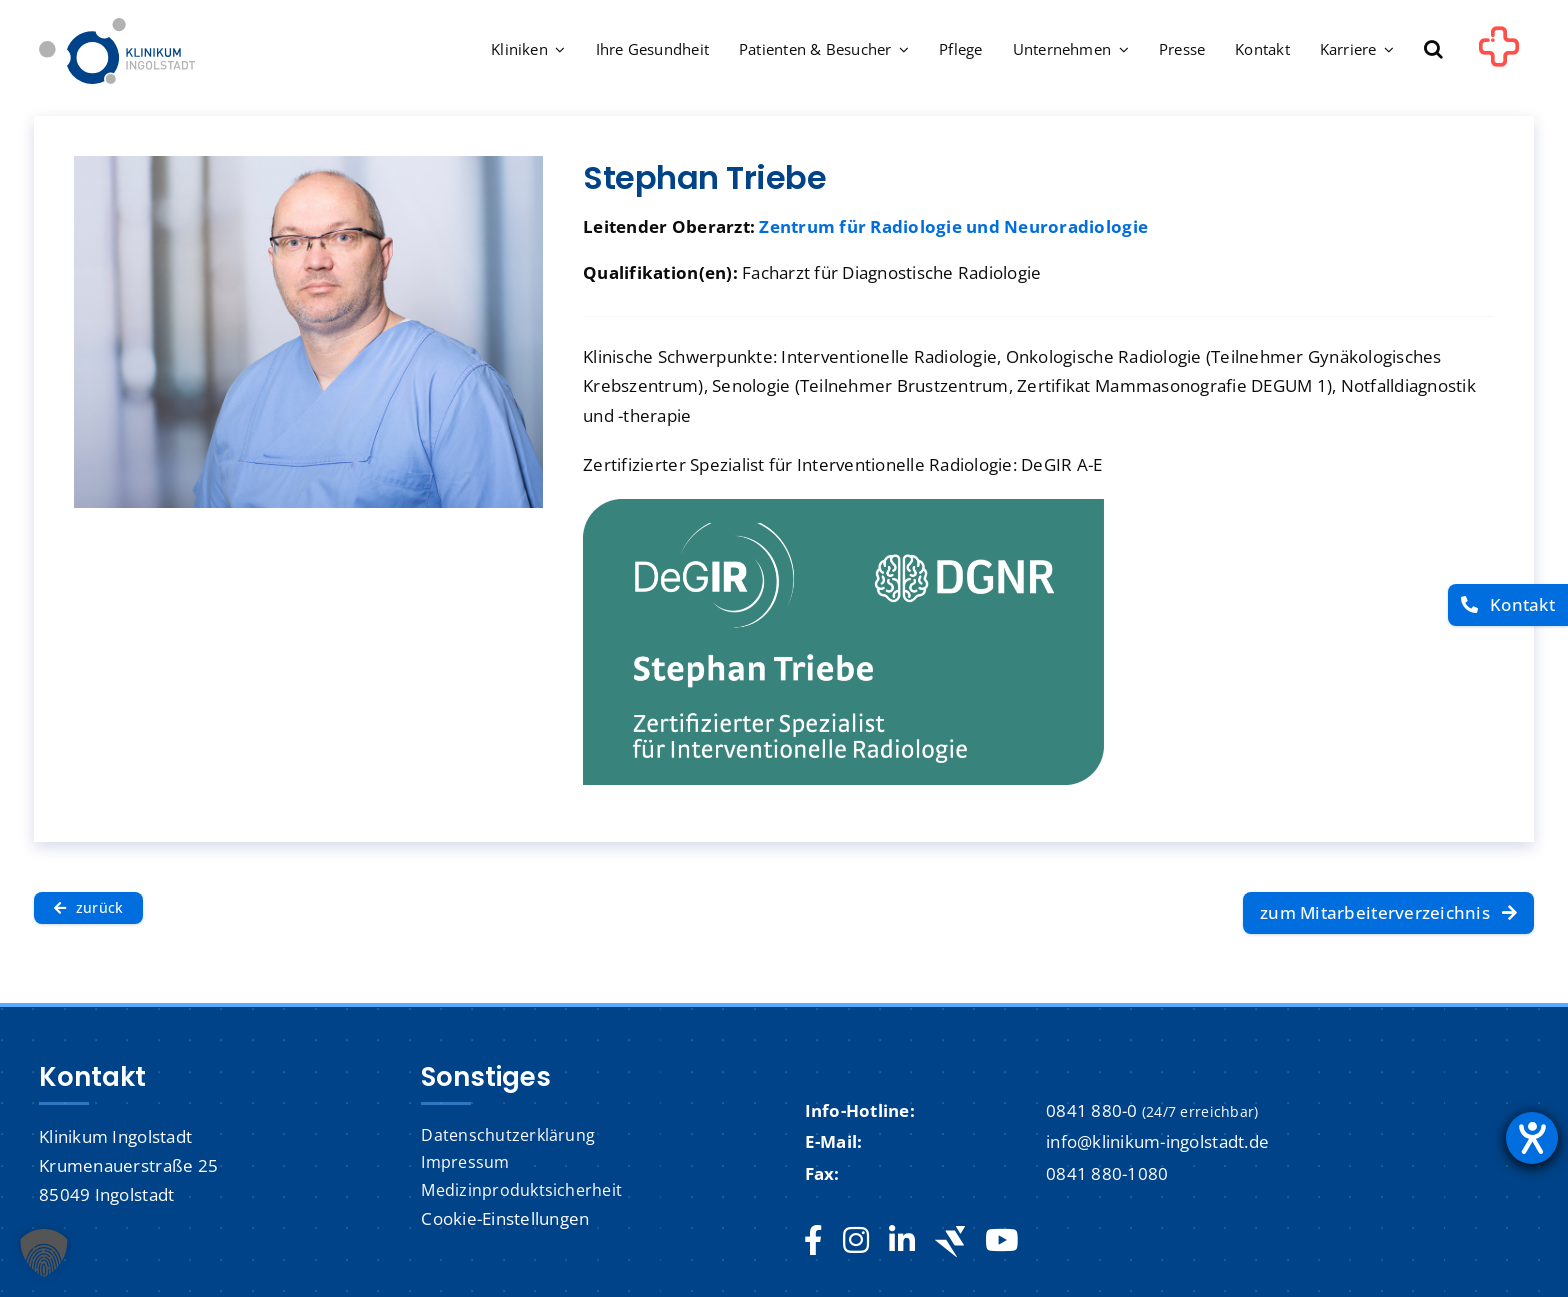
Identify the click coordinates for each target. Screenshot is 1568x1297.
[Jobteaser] (950, 1241)
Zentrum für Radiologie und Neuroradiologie (953, 226)
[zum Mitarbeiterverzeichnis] (1388, 913)
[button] (1433, 51)
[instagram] (856, 1241)
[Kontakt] (1508, 605)
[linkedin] (902, 1241)
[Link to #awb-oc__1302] (1499, 54)
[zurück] (88, 908)
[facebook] (813, 1241)
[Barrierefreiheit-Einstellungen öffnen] (1532, 1138)
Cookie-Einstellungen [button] (505, 1218)
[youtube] (1001, 1241)
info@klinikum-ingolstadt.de (1157, 1141)
